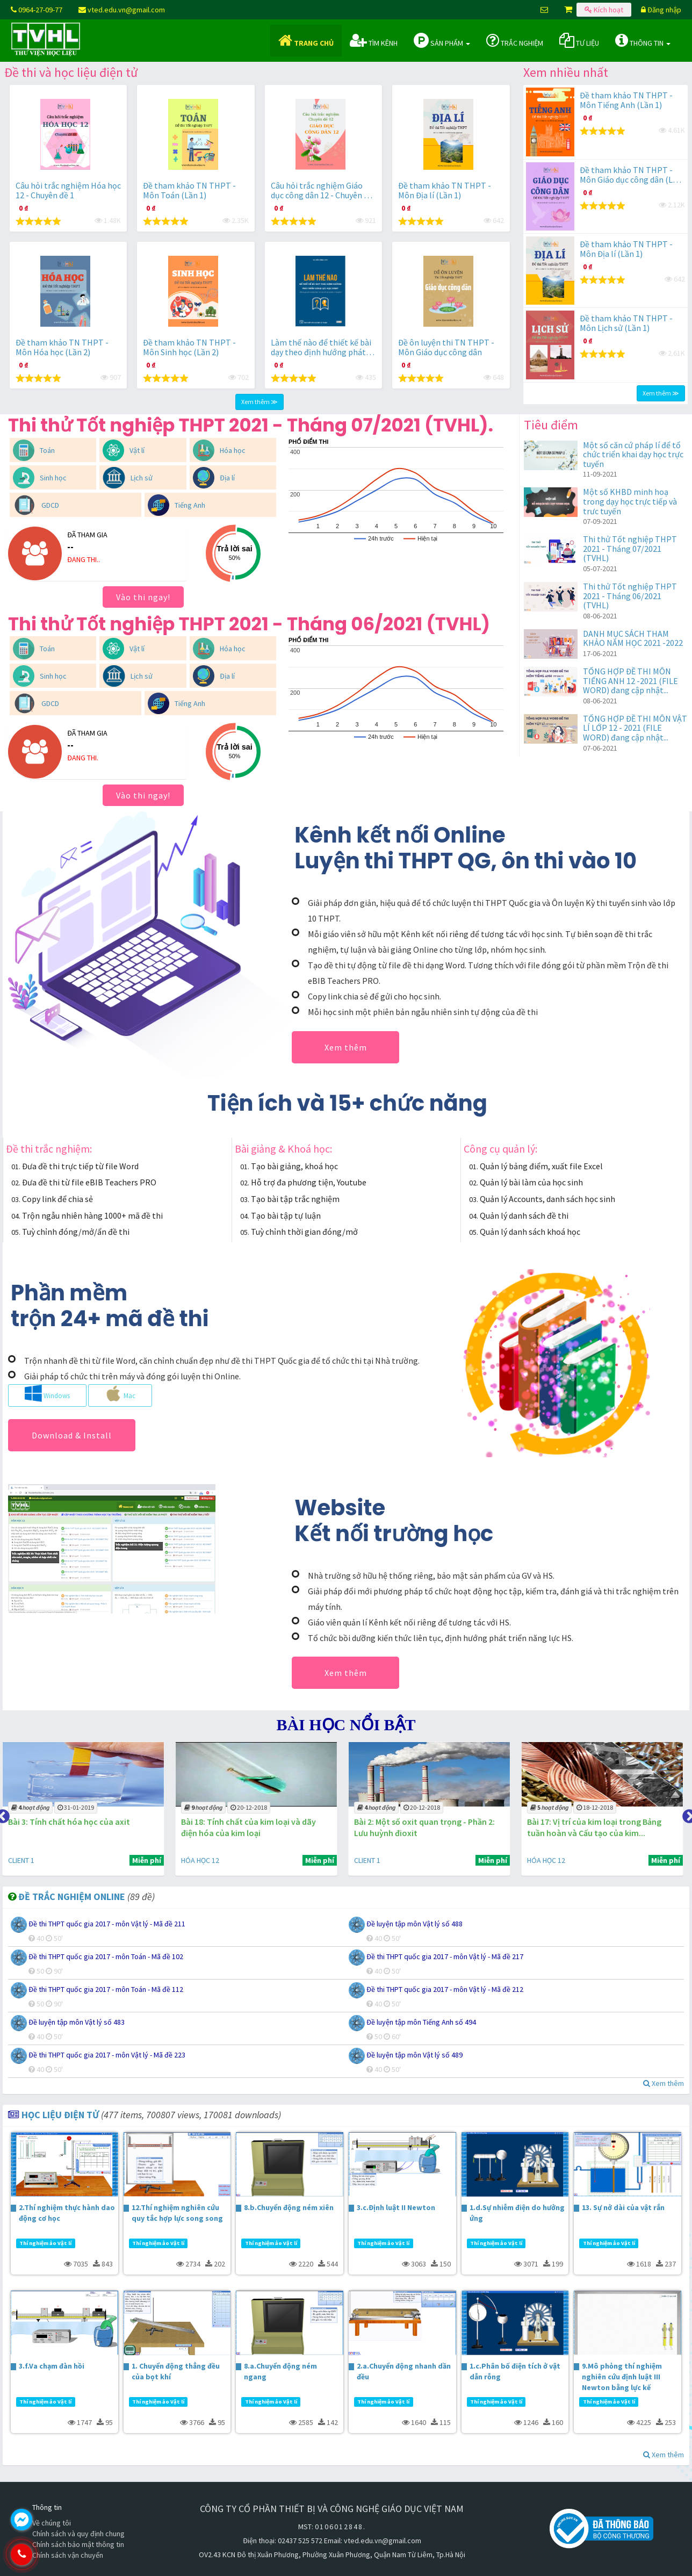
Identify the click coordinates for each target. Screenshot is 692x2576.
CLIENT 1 (24, 1860)
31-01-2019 (78, 1807)
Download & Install (72, 1435)
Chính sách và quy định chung (78, 2533)
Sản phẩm (442, 40)
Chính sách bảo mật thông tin (78, 2544)
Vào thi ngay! (143, 597)
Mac (120, 1393)
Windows (47, 1393)
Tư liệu (579, 40)
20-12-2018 (251, 1807)
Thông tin (643, 40)
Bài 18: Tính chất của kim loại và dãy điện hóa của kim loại (251, 1827)
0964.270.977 (67, 2554)
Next (686, 1814)
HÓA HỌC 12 (203, 1860)
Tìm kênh (374, 40)
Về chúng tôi (51, 2523)
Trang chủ (306, 40)
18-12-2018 (597, 1807)
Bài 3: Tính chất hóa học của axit (72, 1821)
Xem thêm (346, 1047)
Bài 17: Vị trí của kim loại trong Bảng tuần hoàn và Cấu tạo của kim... (596, 1827)
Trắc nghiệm (514, 40)
